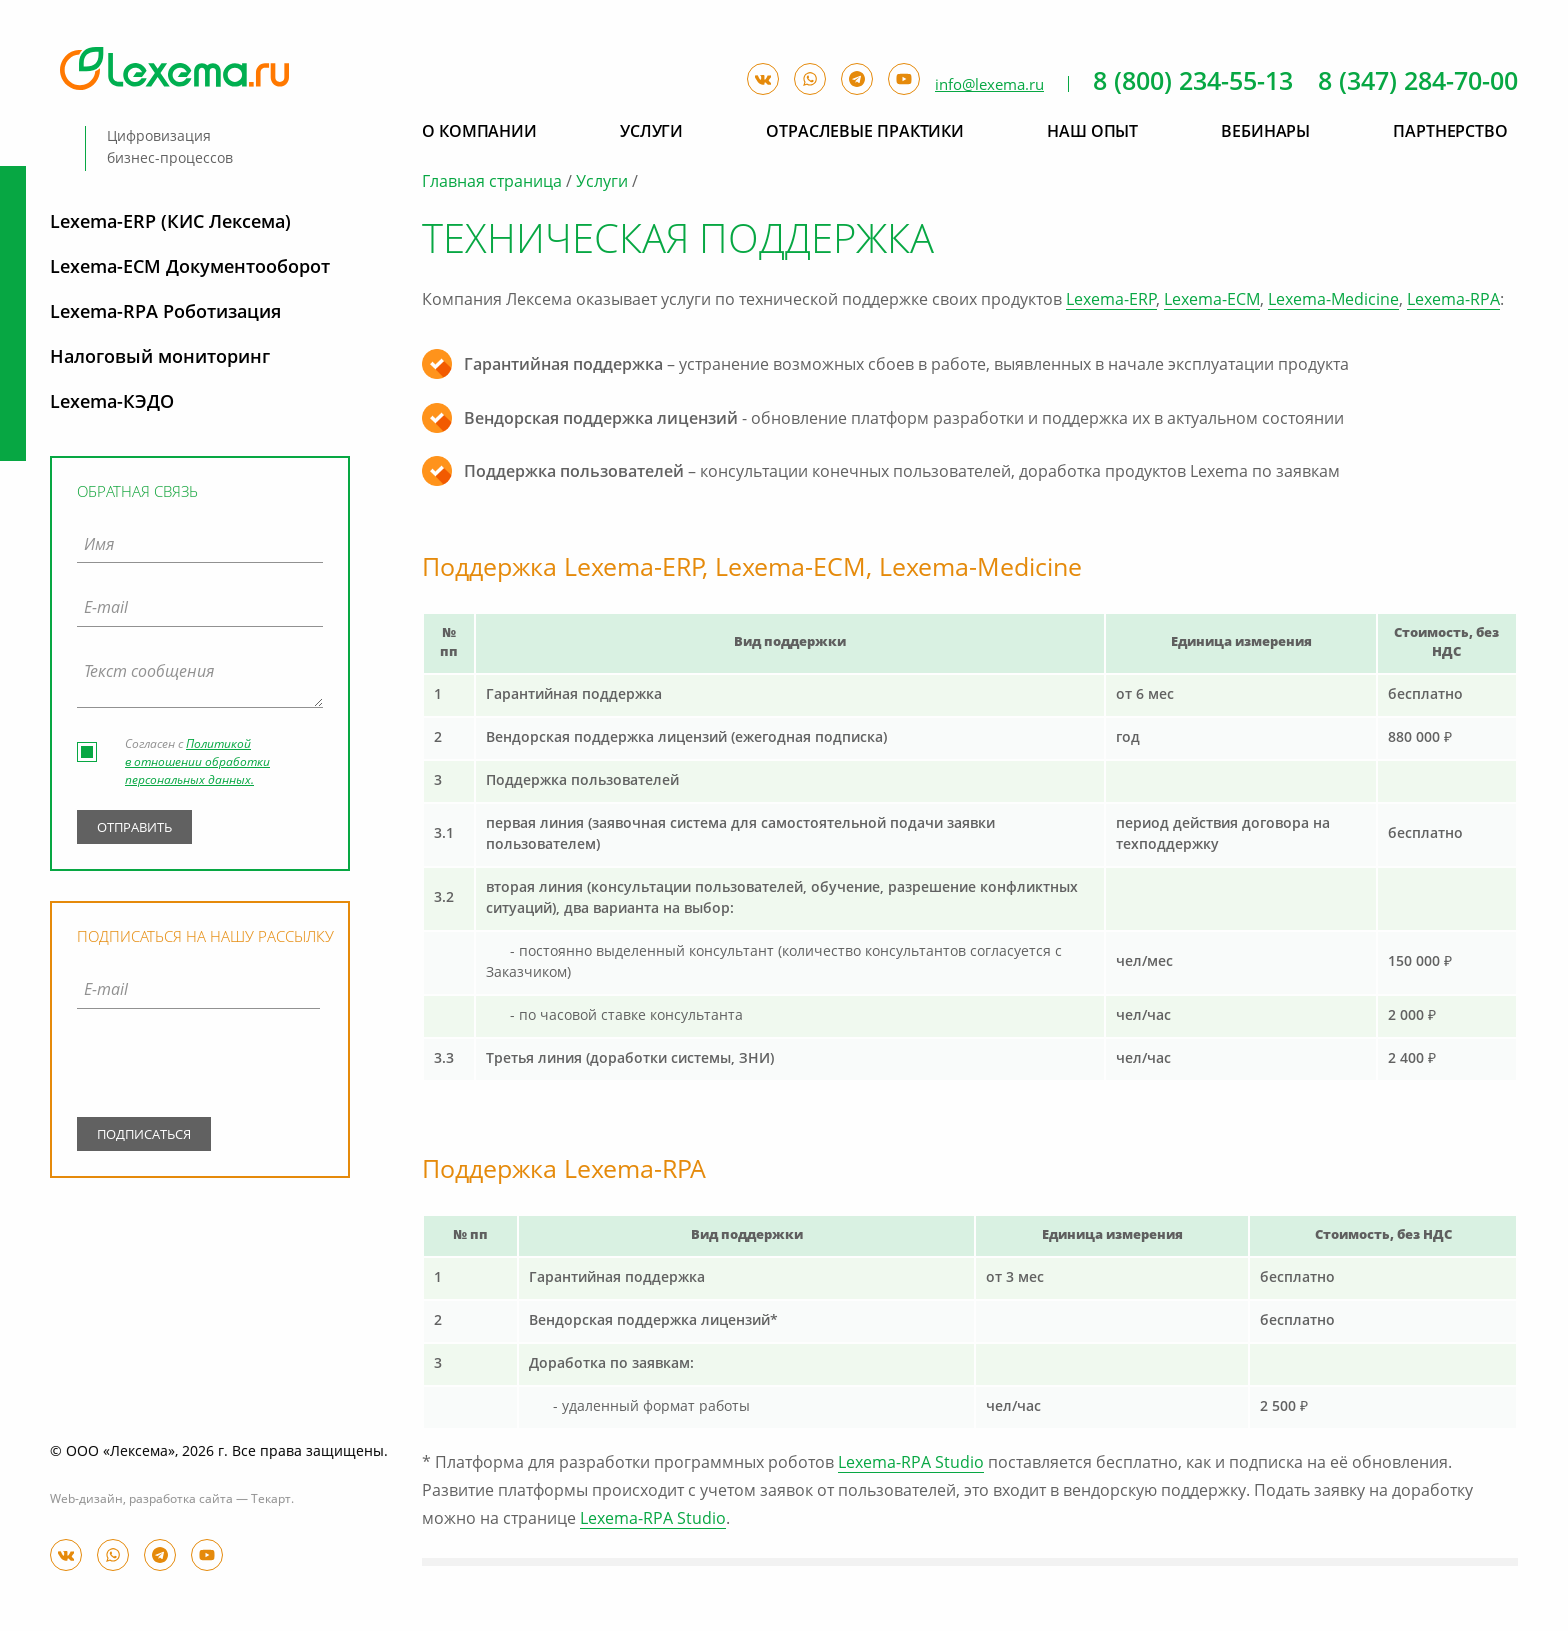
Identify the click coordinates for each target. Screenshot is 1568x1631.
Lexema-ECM (1212, 301)
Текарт (271, 1500)
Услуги (602, 183)
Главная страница (492, 183)
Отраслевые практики (865, 133)
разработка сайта (181, 1500)
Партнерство (1450, 133)
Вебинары (1265, 133)
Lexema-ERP (1111, 301)
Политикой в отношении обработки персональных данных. (197, 763)
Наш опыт (1092, 133)
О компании (479, 133)
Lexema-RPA (1453, 301)
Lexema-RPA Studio (911, 1464)
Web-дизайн (86, 1500)
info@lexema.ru (989, 85)
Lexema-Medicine (1333, 301)
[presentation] (198, 1067)
